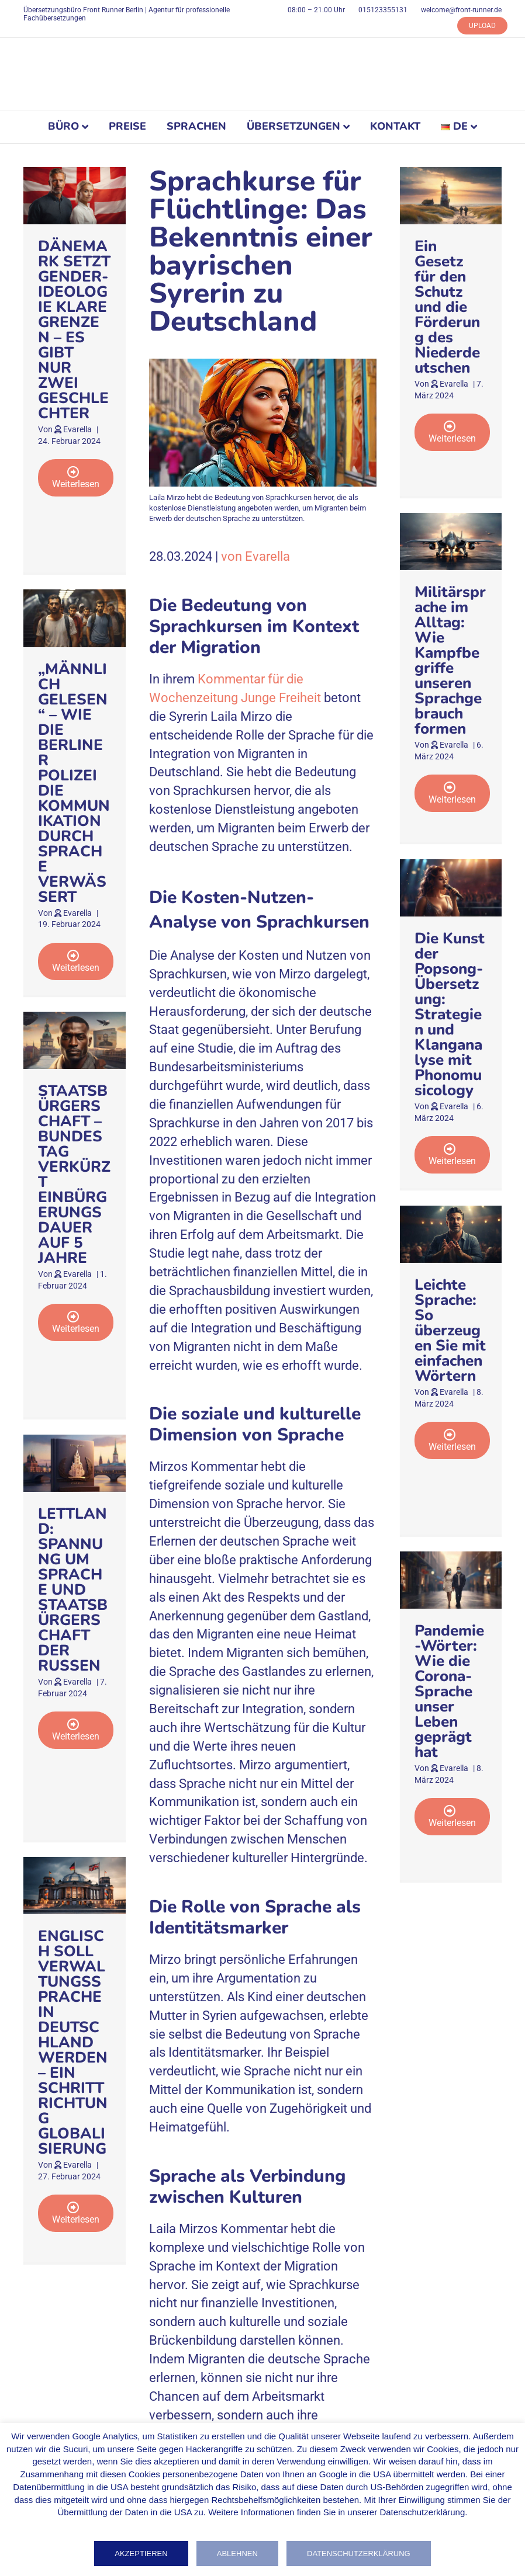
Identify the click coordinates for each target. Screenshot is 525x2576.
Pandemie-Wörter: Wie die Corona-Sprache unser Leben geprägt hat (449, 1691)
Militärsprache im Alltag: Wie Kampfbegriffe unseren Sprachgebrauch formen (450, 660)
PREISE (127, 126)
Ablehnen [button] (237, 2553)
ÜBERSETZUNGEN (293, 126)
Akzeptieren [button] (141, 2553)
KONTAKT (395, 126)
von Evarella (255, 556)
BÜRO (63, 126)
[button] (75, 478)
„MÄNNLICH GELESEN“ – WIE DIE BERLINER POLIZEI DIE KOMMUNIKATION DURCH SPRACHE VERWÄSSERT (74, 783)
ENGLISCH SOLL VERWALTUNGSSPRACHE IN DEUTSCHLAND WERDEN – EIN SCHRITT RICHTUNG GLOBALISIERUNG (73, 2042)
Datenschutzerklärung (358, 2553)
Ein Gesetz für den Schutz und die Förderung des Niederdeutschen (447, 307)
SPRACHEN (196, 126)
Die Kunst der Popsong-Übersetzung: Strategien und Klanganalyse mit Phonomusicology (450, 1014)
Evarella (77, 429)
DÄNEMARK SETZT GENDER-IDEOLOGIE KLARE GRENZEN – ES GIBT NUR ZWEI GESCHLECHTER (74, 329)
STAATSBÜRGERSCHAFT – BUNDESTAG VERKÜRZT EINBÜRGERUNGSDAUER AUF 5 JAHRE (74, 1174)
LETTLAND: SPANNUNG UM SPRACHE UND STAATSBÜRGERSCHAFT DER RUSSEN (73, 1590)
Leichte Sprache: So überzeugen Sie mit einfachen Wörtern (450, 1330)
